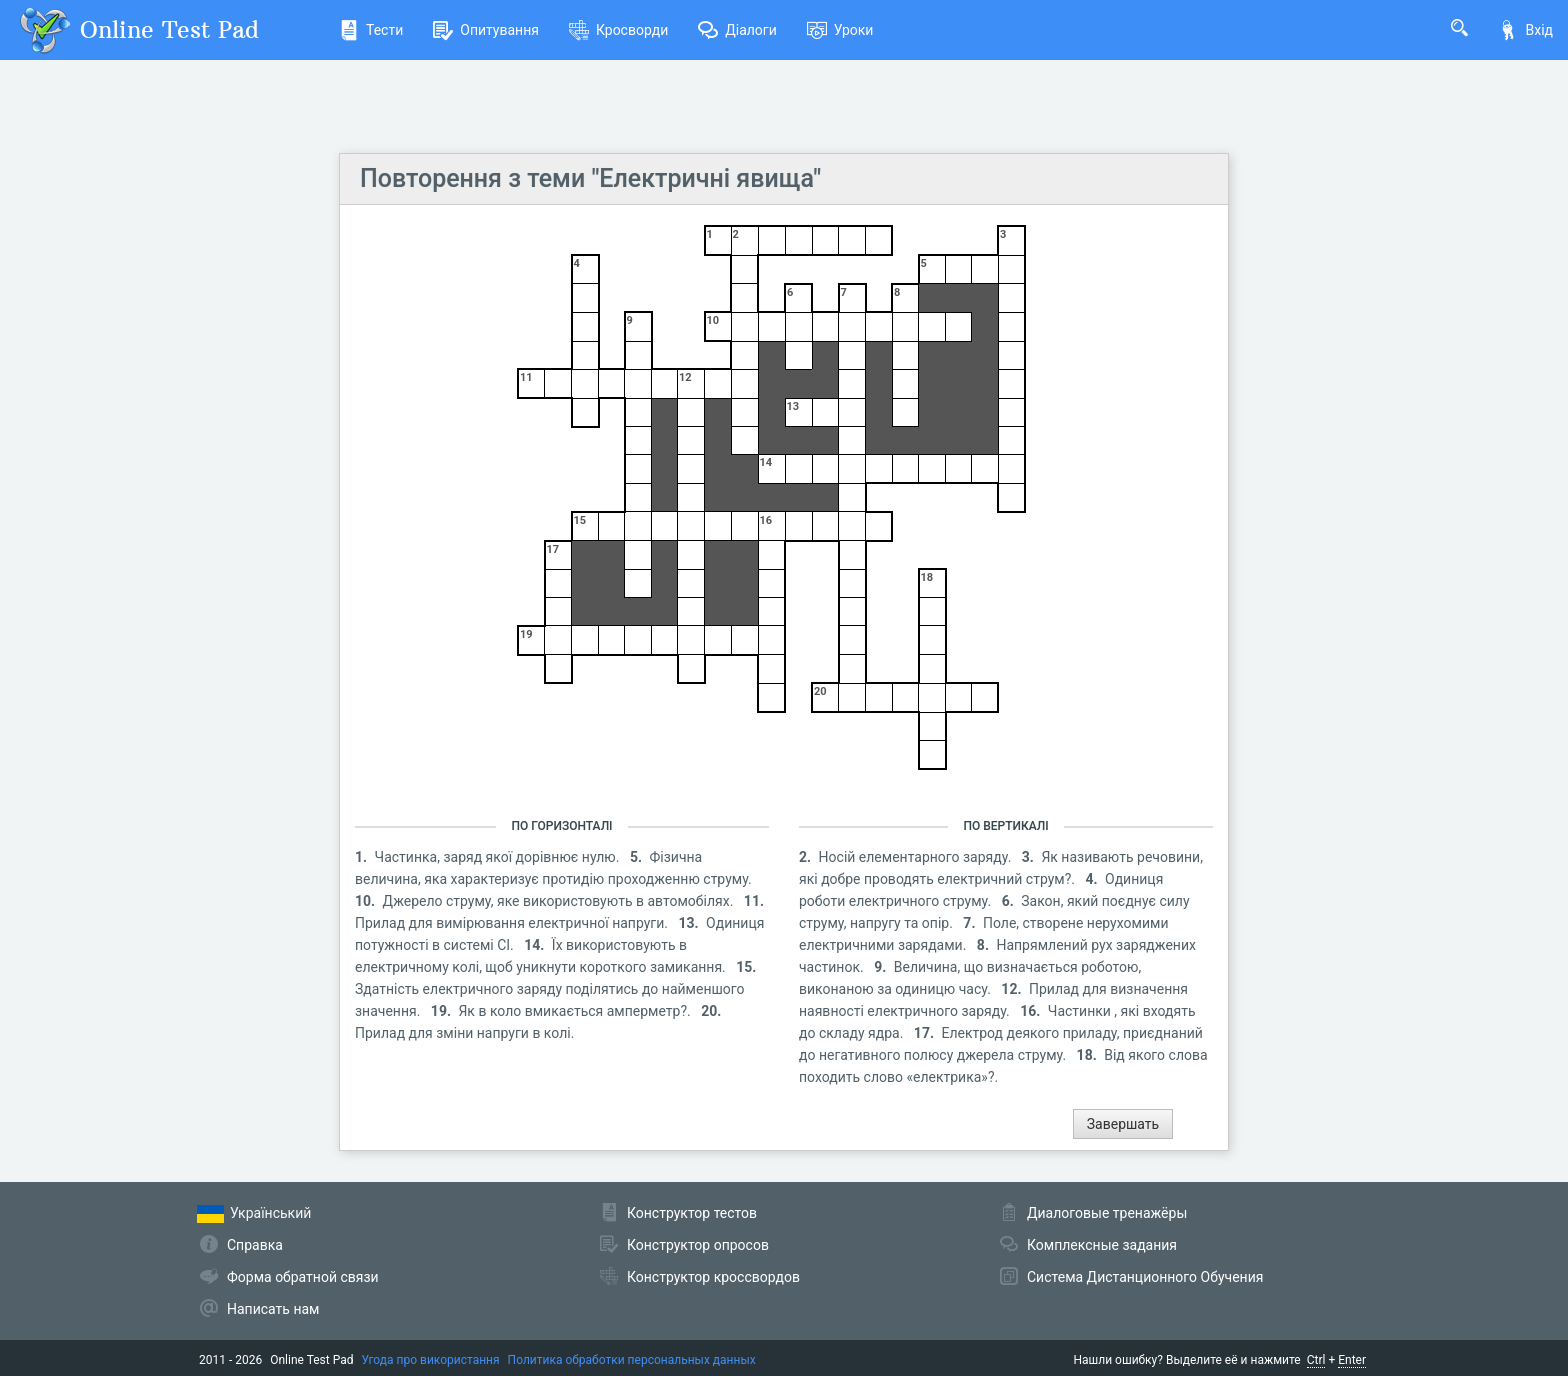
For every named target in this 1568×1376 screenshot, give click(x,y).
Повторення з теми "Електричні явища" (590, 178)
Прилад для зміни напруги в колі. (464, 1033)
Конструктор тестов (692, 1213)
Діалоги (737, 30)
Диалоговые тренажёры (1107, 1213)
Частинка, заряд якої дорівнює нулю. (499, 857)
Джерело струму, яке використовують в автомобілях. (560, 901)
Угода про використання (431, 1360)
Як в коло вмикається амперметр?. (576, 1011)
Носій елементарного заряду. (917, 857)
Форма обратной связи (303, 1277)
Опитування (486, 30)
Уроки (840, 30)
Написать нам (273, 1309)
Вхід (1525, 30)
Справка (255, 1245)
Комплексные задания (1102, 1245)
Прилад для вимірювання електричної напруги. (513, 923)
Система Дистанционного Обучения (1145, 1277)
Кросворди (618, 30)
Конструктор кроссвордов (713, 1277)
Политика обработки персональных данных (632, 1360)
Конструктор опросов (698, 1245)
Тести (371, 30)
